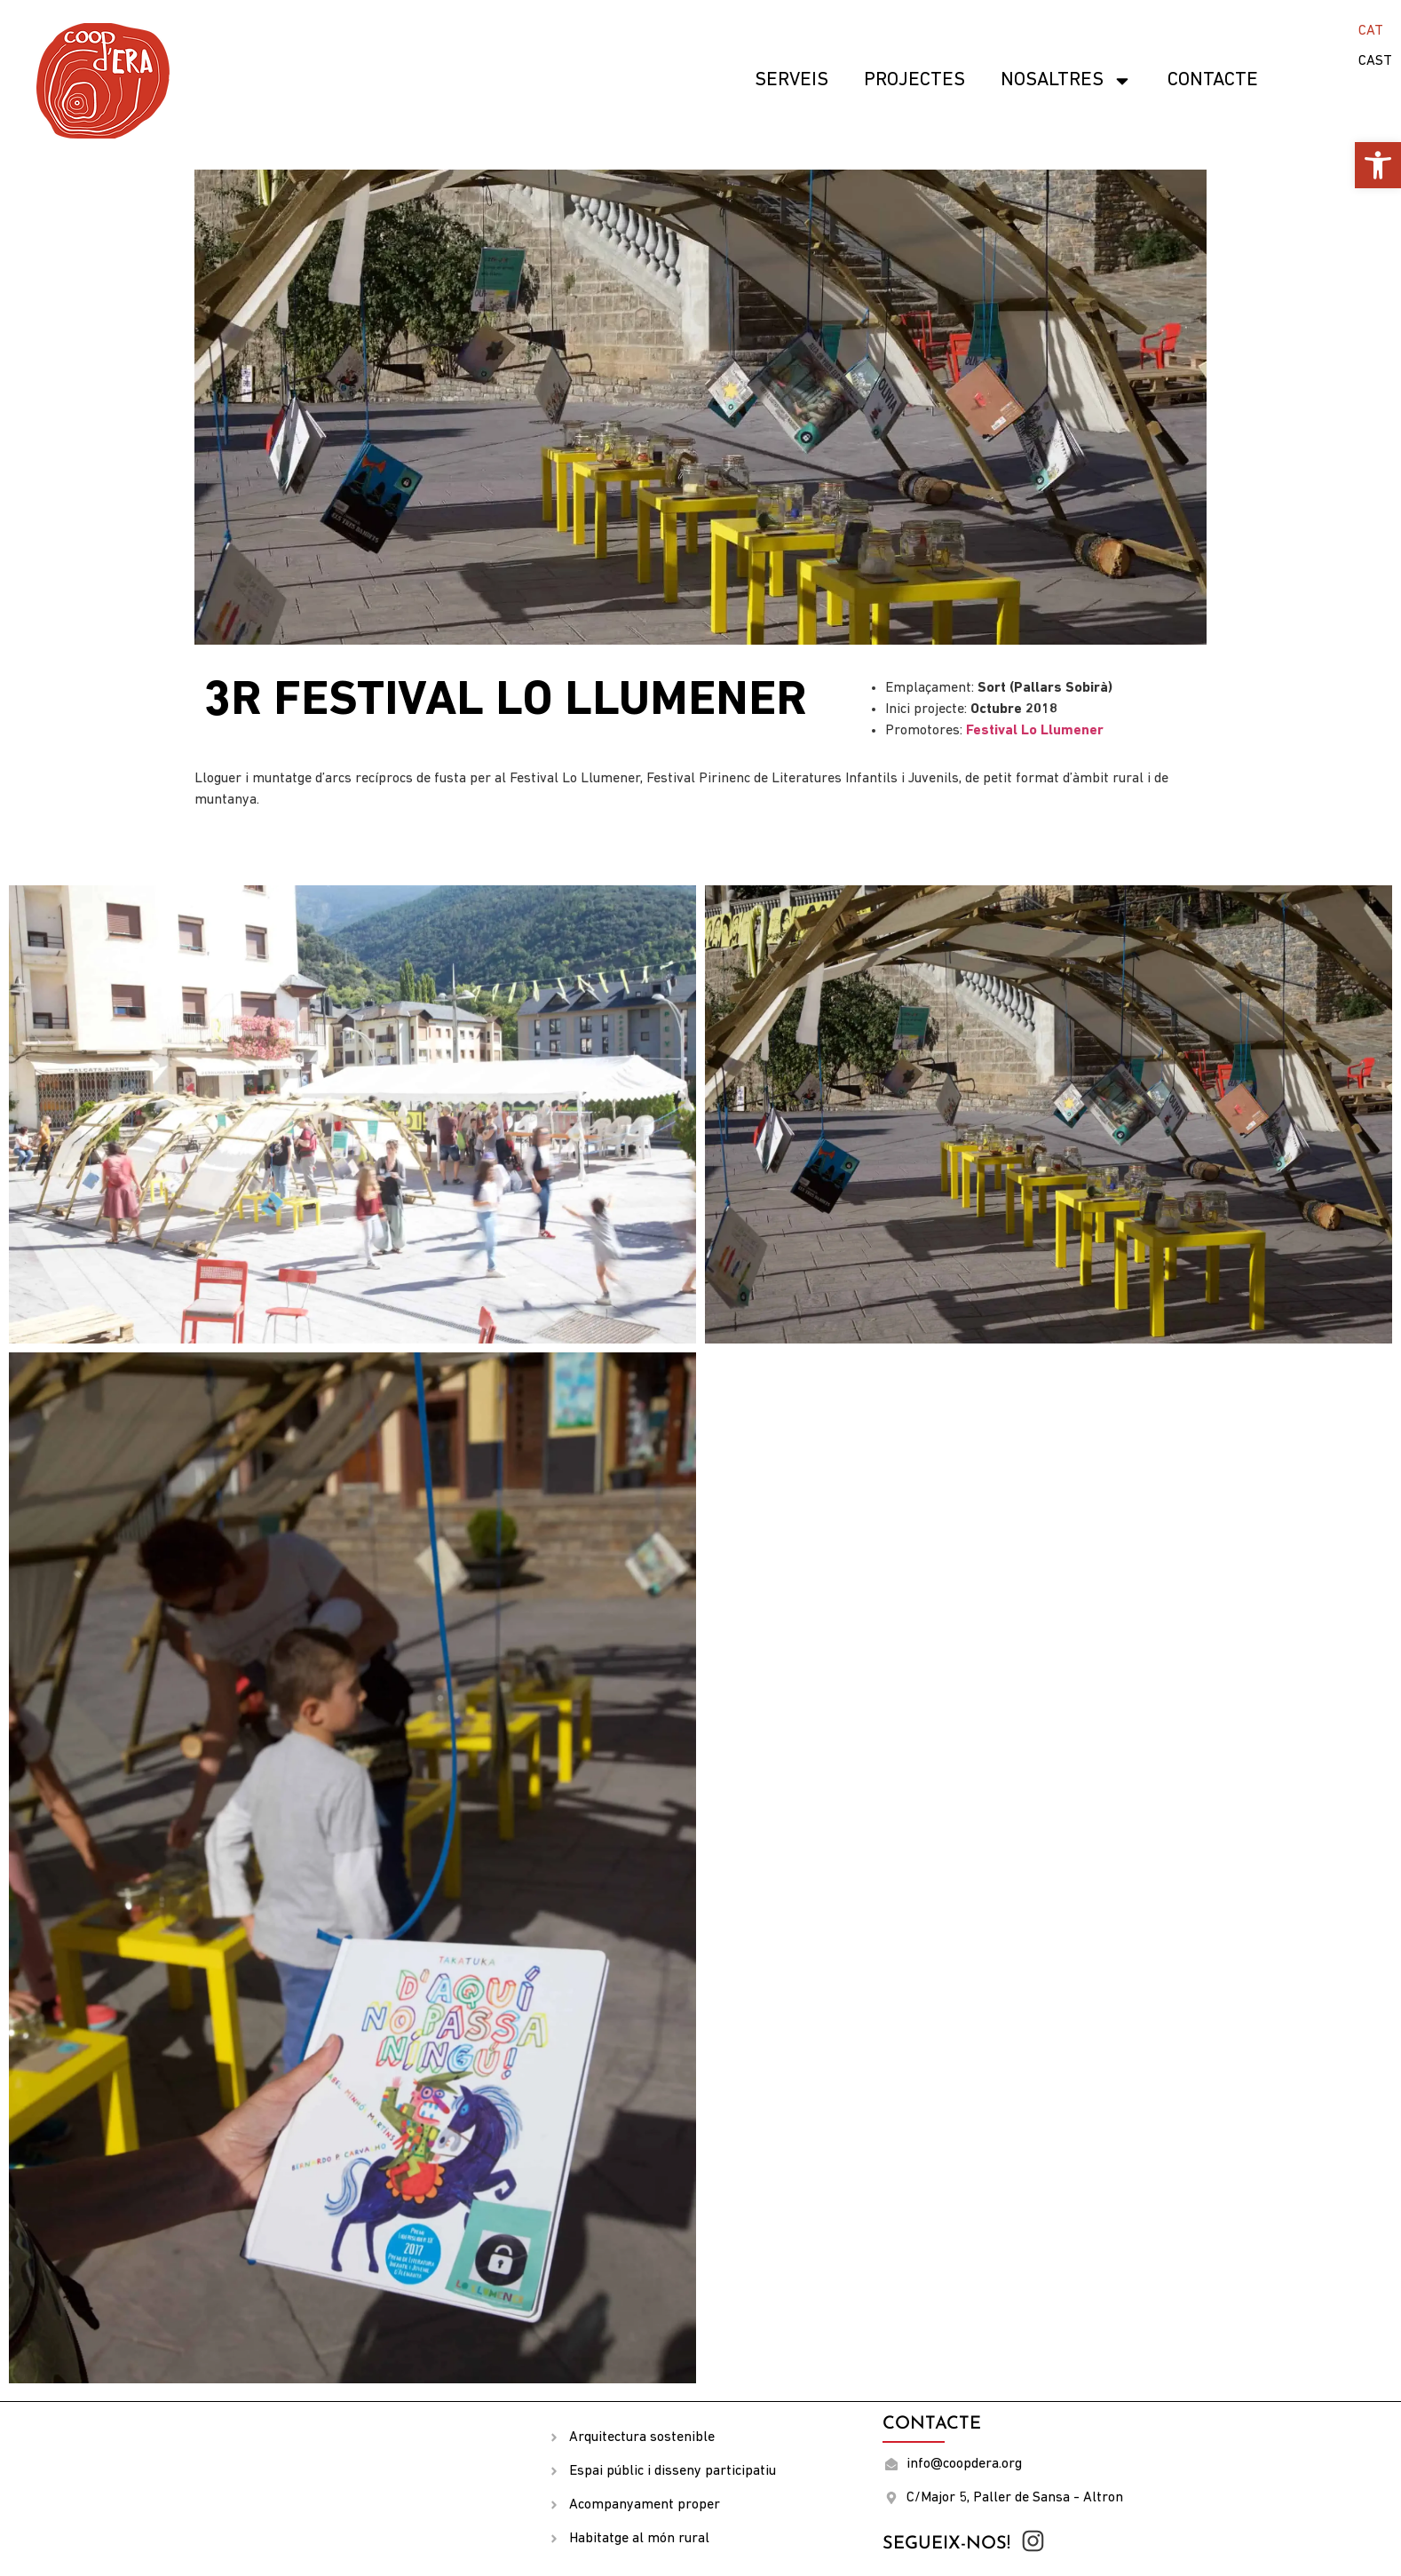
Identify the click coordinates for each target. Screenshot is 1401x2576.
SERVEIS (791, 80)
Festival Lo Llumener (1035, 731)
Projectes (914, 80)
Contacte (1213, 80)
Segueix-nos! (946, 2544)
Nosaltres (1066, 80)
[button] (1378, 165)
